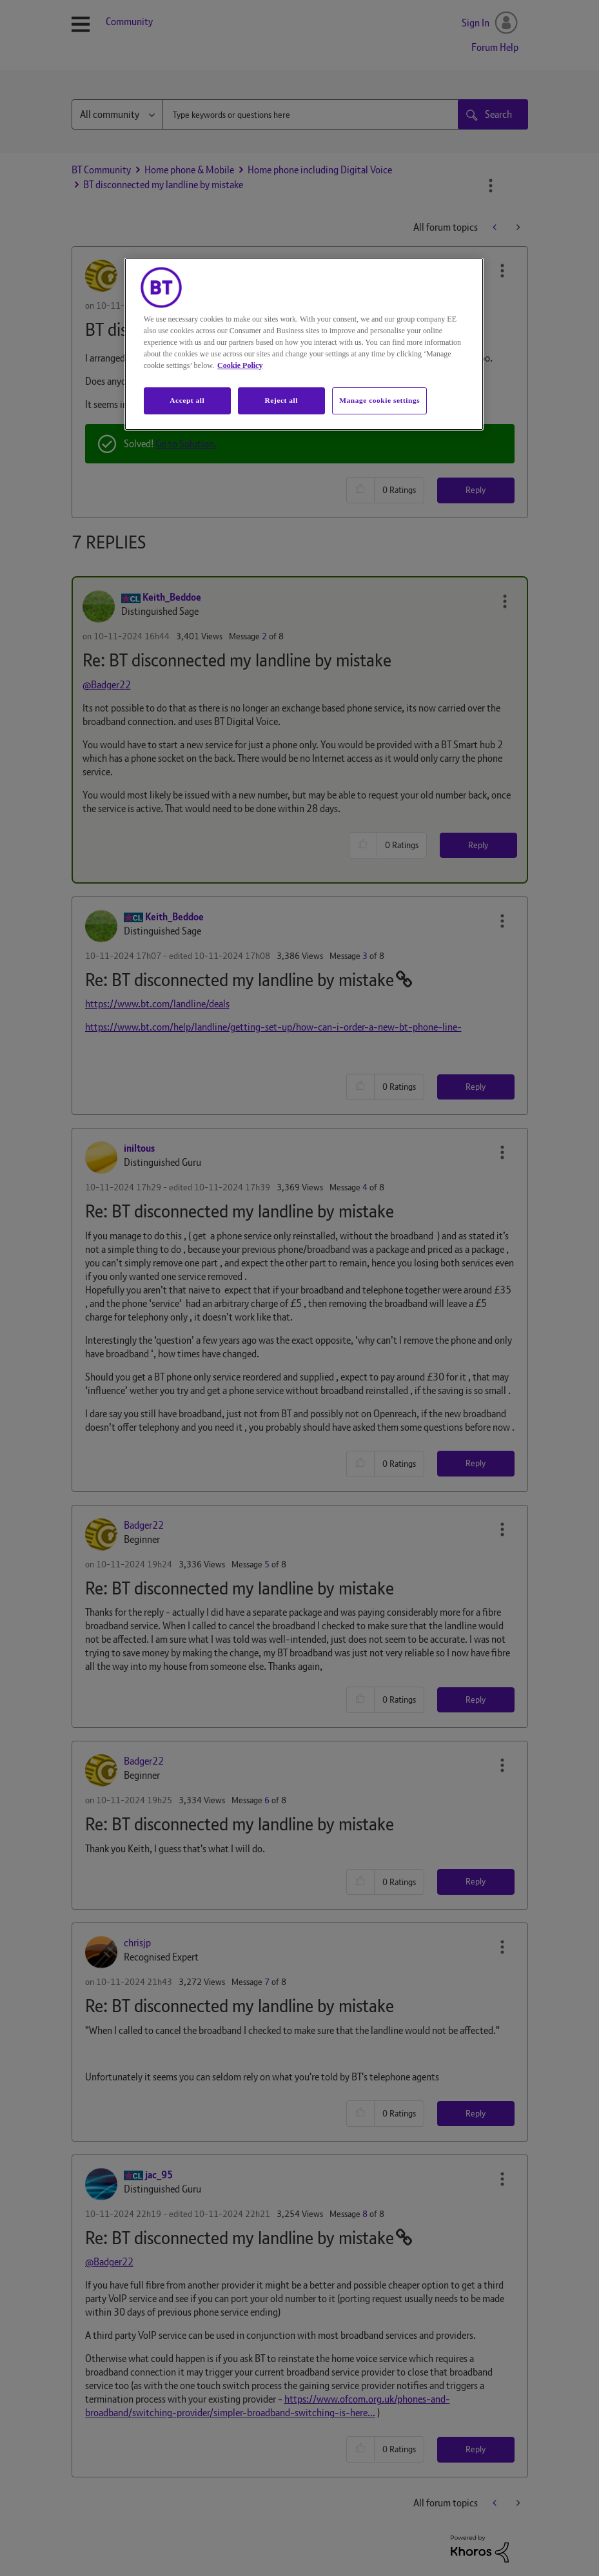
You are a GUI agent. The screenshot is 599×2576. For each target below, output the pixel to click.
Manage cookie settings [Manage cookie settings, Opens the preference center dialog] (379, 400)
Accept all (187, 400)
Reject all (281, 400)
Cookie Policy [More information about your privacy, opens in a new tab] (239, 365)
